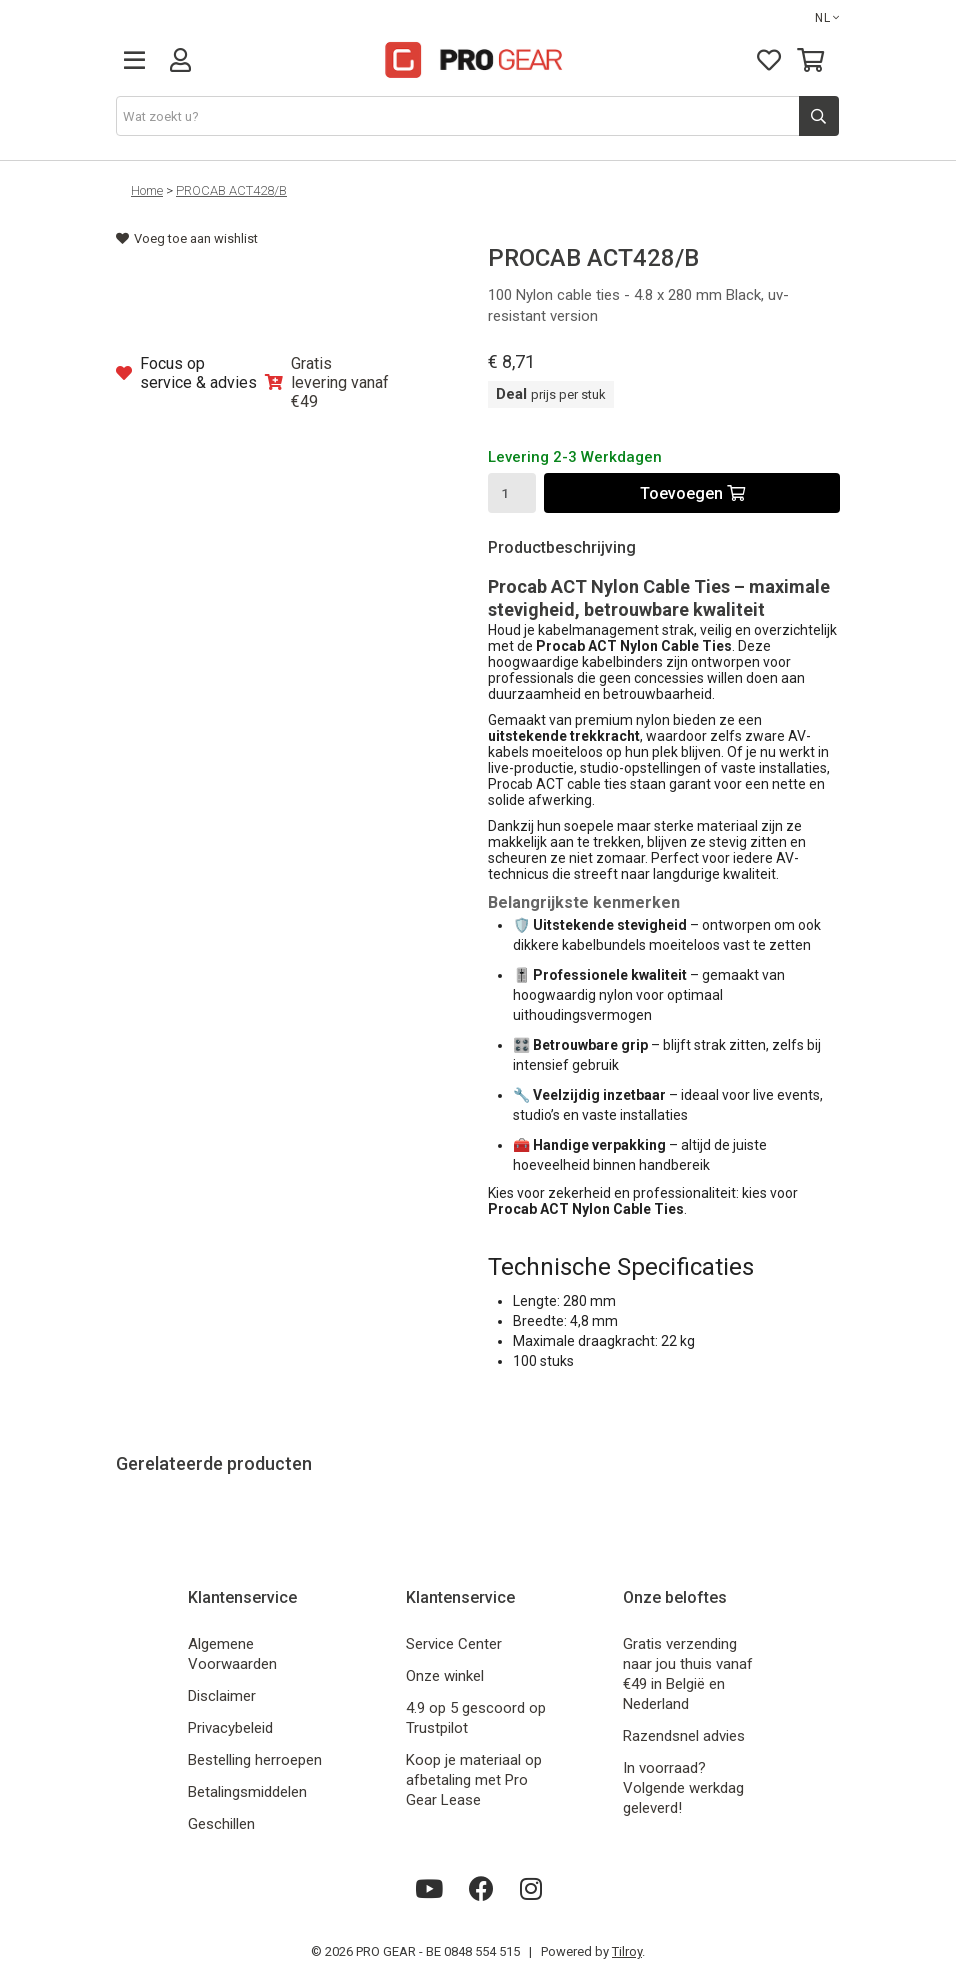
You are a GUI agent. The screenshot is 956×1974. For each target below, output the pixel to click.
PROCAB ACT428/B (231, 190)
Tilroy (627, 1951)
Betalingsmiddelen (247, 1792)
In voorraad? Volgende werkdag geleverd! (683, 1788)
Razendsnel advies (684, 1736)
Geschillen (221, 1824)
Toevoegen (692, 493)
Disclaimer (222, 1696)
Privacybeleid (230, 1728)
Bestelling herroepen (255, 1760)
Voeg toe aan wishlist (187, 238)
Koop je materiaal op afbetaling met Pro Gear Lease (474, 1780)
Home (147, 190)
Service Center (454, 1644)
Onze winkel (445, 1676)
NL (827, 18)
